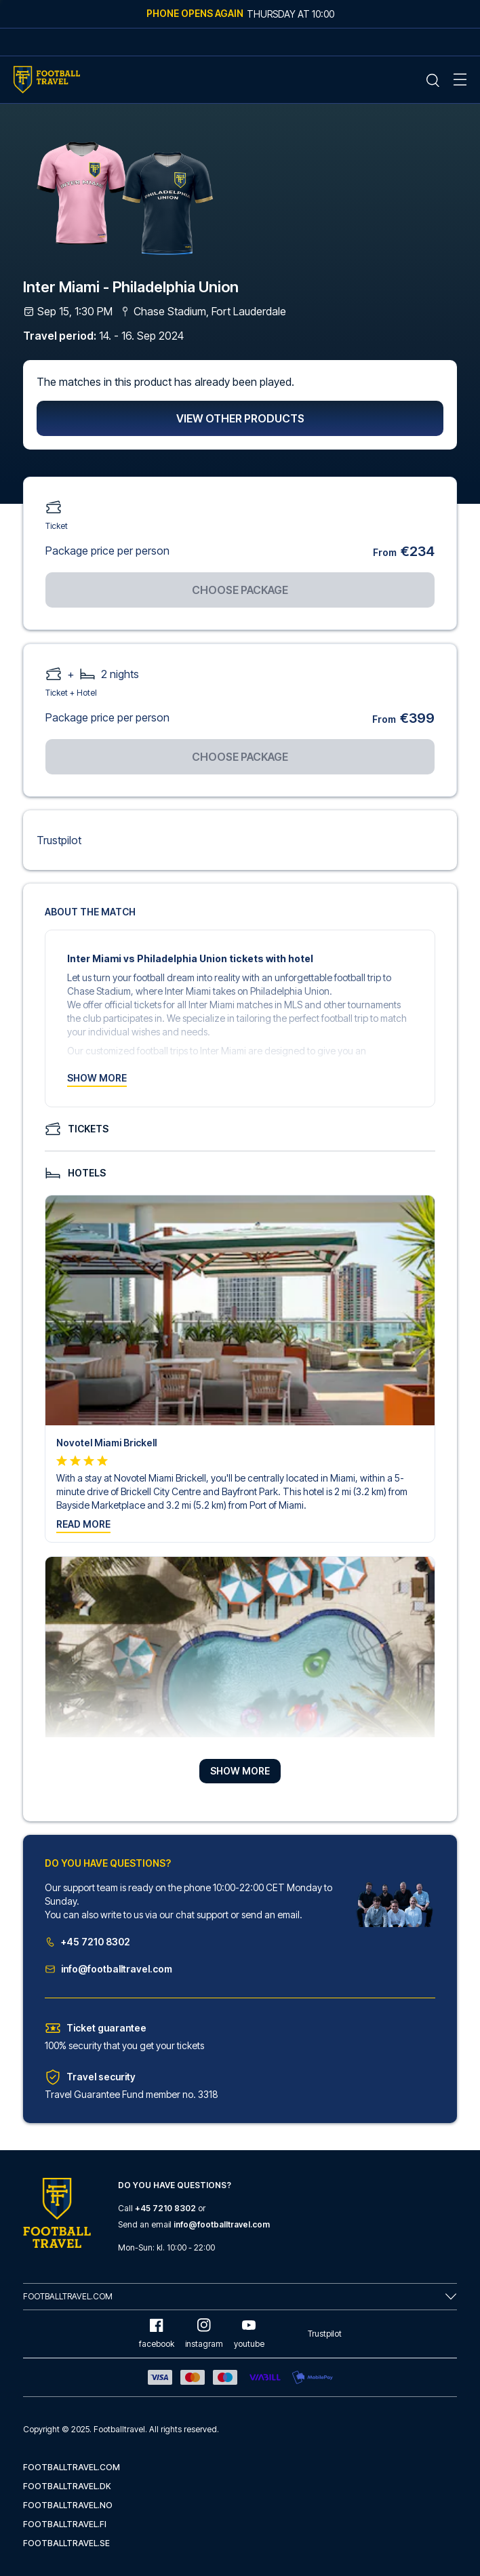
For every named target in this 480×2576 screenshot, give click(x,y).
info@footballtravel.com (108, 1969)
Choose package (240, 590)
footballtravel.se (66, 2543)
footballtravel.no (68, 2505)
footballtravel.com (71, 2467)
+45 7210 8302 (87, 1941)
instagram (204, 2333)
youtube (249, 2333)
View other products (240, 418)
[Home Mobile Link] (47, 79)
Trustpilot (59, 840)
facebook (156, 2333)
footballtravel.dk (67, 2486)
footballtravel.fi (64, 2524)
